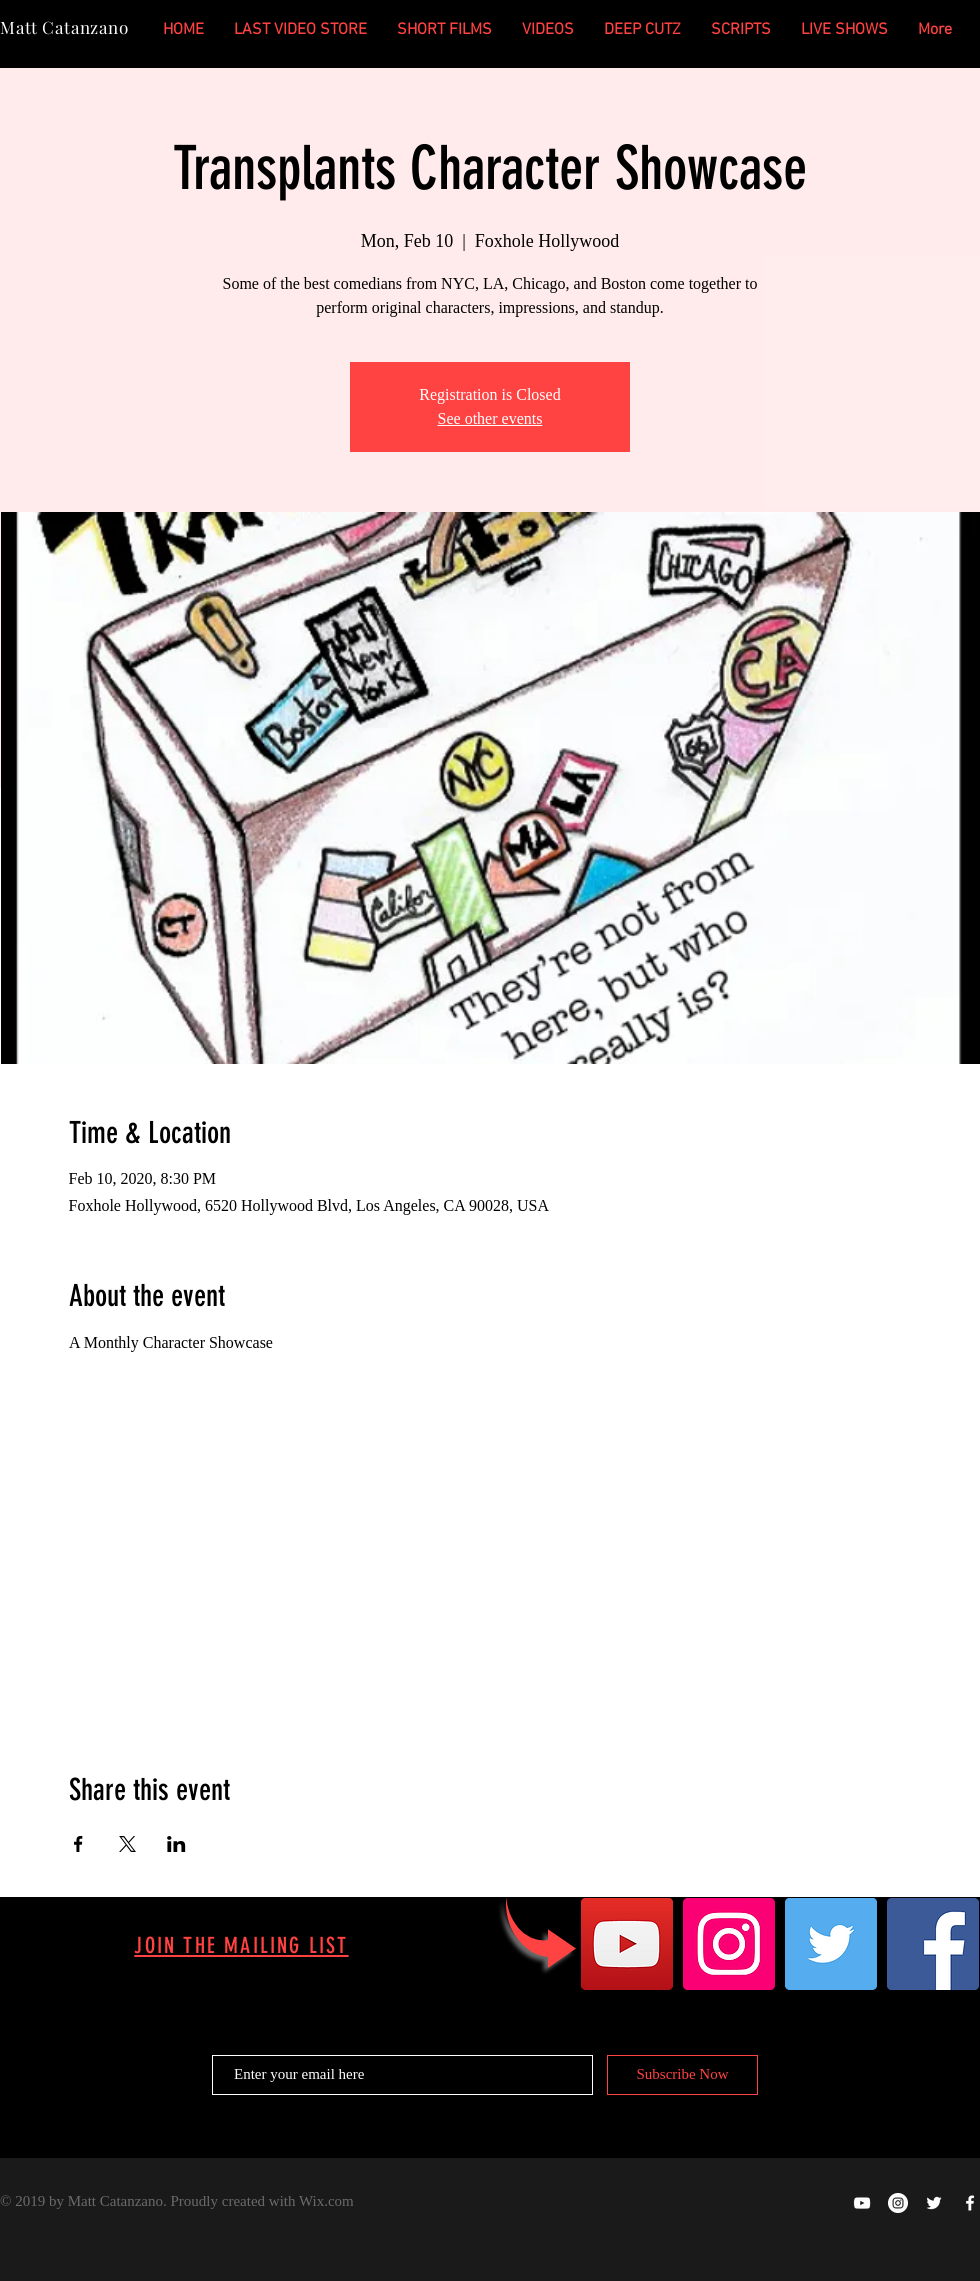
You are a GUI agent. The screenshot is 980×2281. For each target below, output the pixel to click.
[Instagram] (729, 1944)
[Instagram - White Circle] (898, 2203)
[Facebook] (933, 1944)
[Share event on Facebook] (78, 1844)
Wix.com (326, 2201)
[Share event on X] (127, 1844)
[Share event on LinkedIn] (176, 1844)
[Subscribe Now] (682, 2075)
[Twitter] (831, 1944)
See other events (490, 418)
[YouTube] (627, 1944)
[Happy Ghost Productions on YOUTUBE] (862, 2203)
